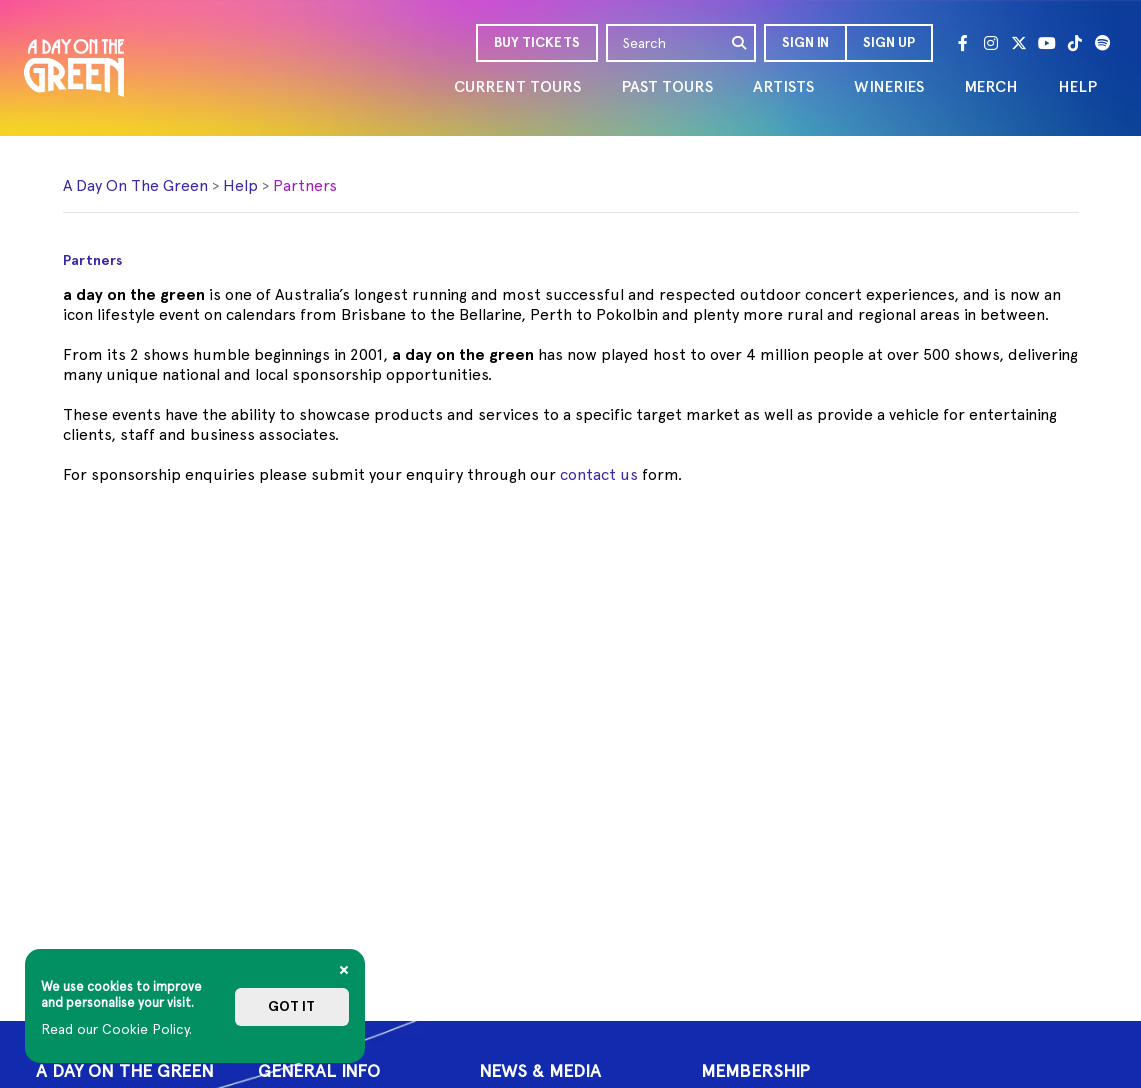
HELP (1077, 86)
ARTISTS (783, 86)
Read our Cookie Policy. (116, 1029)
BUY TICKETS (537, 42)
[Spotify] (1103, 43)
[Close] (344, 970)
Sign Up (889, 42)
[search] (740, 43)
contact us (599, 474)
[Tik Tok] (1075, 43)
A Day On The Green (135, 185)
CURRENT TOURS (517, 86)
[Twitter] (1019, 43)
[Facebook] (963, 43)
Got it (291, 1006)
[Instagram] (991, 43)
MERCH (991, 86)
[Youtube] (1047, 43)
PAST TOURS (667, 86)
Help (240, 185)
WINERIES (889, 86)
